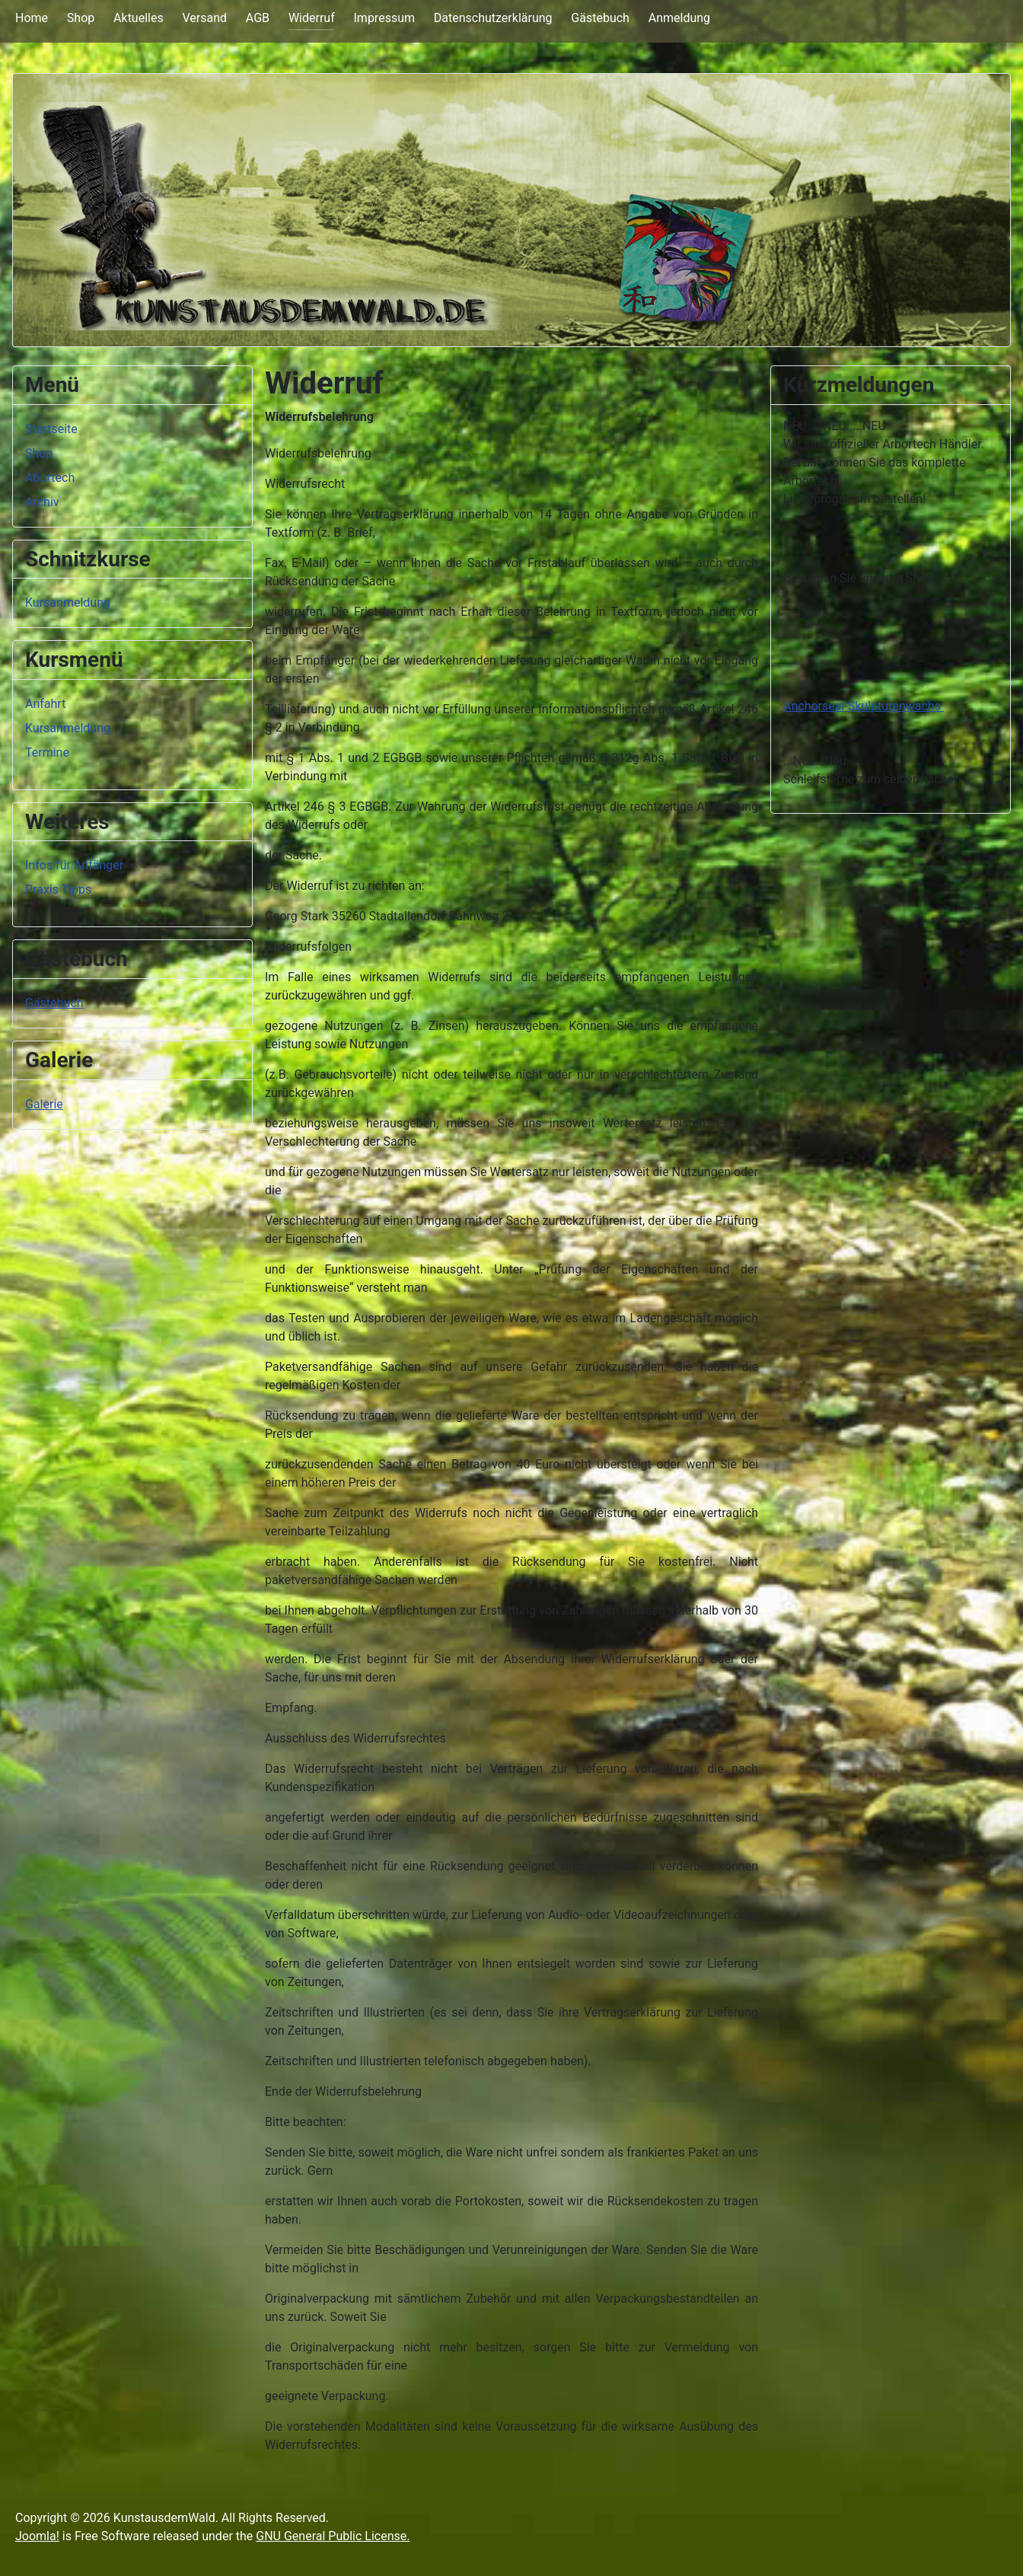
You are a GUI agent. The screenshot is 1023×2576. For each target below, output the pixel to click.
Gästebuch (600, 18)
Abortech (50, 477)
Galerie (44, 1104)
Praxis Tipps (58, 889)
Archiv (42, 502)
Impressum (385, 18)
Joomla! (37, 2536)
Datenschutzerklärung (493, 18)
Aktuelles (138, 18)
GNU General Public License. (333, 2536)
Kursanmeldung (67, 602)
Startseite (51, 429)
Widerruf (311, 18)
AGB (257, 18)
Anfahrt (45, 704)
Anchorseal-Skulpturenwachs (863, 706)
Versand (204, 18)
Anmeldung (679, 18)
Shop (80, 18)
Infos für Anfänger (74, 865)
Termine (47, 752)
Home (31, 18)
